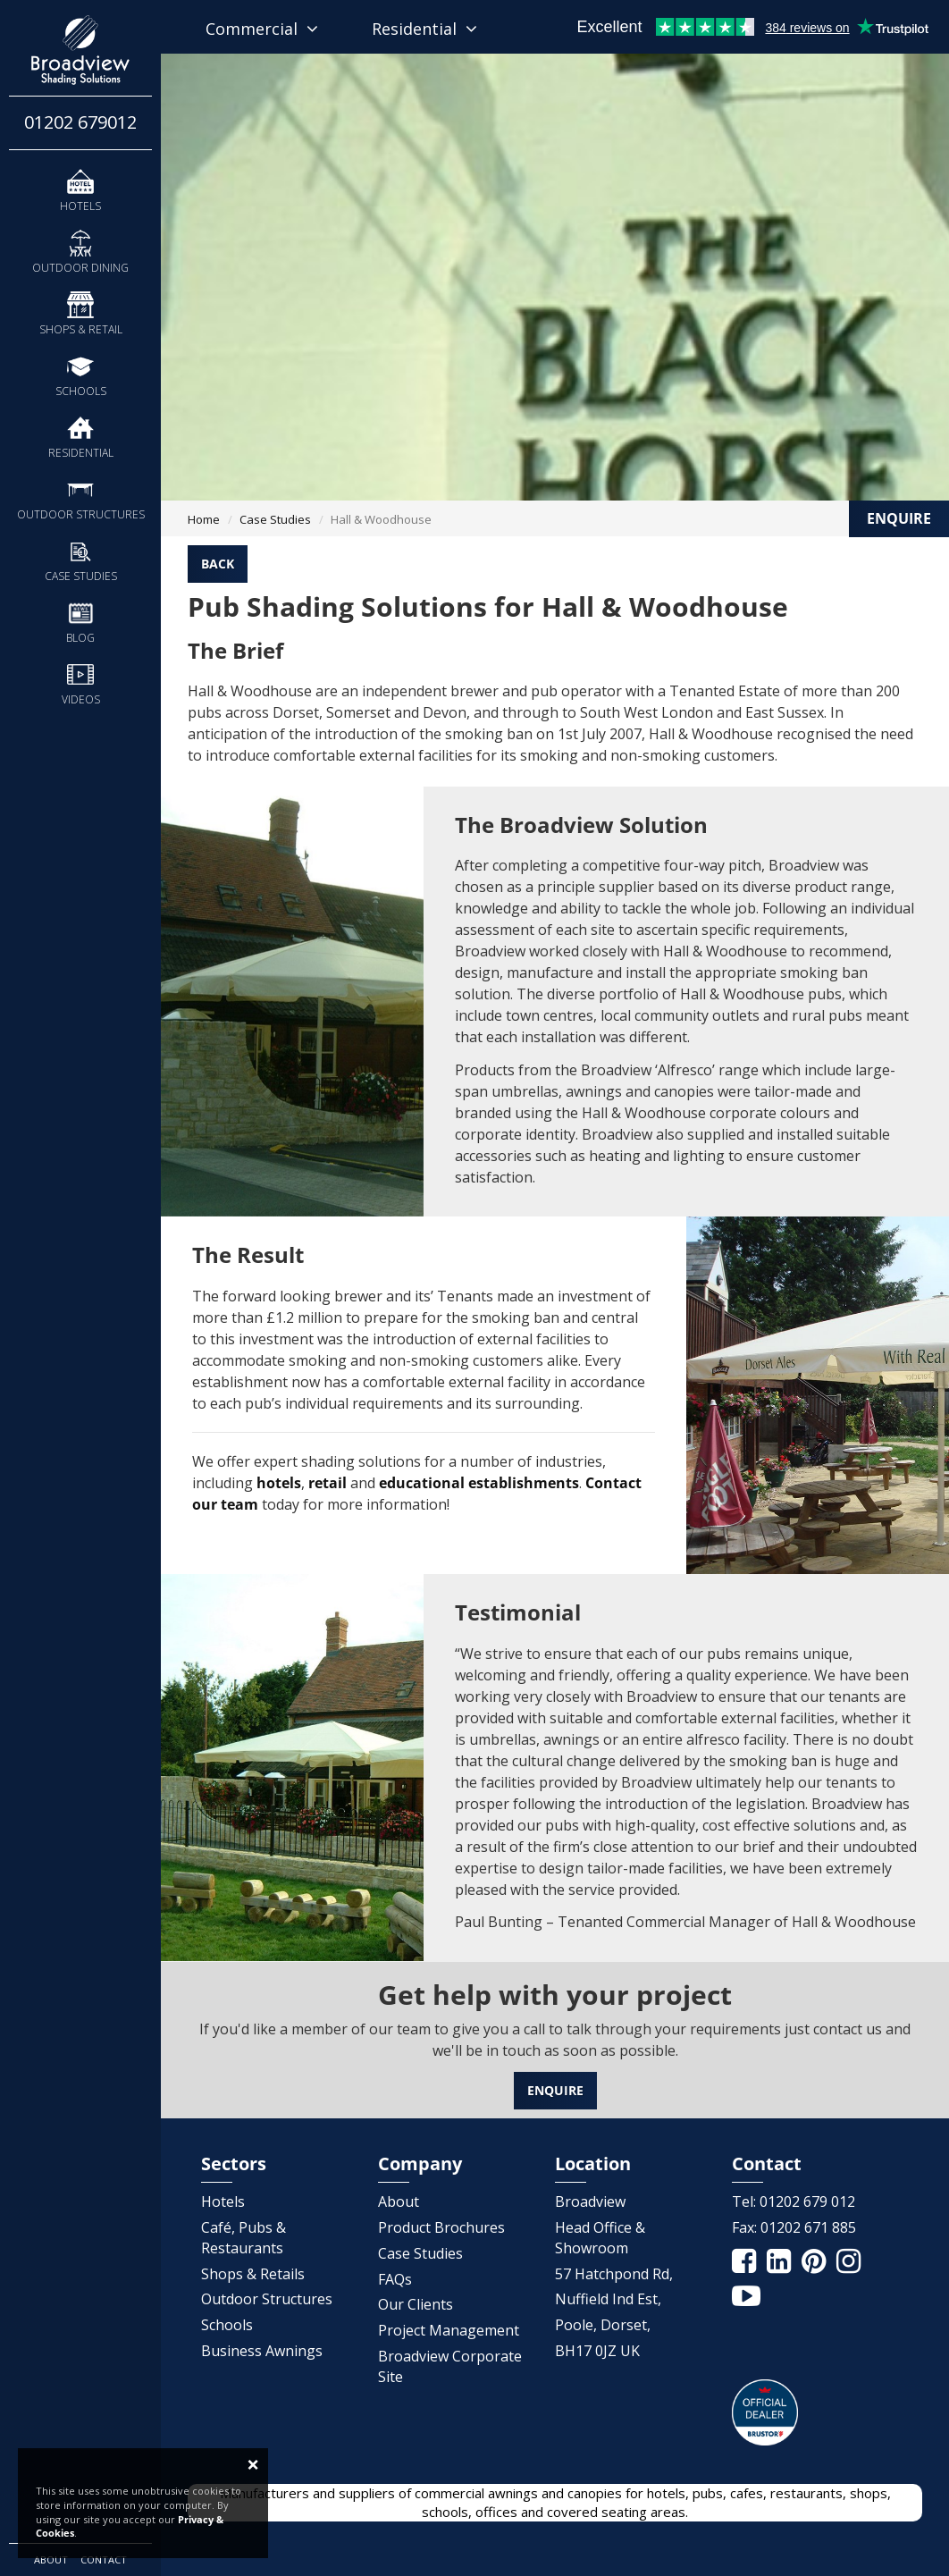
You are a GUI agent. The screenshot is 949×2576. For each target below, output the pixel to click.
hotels (278, 1483)
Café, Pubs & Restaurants (243, 2238)
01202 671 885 (808, 2227)
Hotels (80, 190)
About (51, 2559)
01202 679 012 (807, 2201)
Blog (80, 622)
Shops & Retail (80, 313)
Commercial (262, 28)
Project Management (448, 2330)
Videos (81, 683)
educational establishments (479, 1483)
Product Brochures (441, 2227)
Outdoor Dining (80, 252)
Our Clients (415, 2304)
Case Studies (81, 560)
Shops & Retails (253, 2274)
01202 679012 (80, 122)
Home (204, 519)
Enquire (555, 2090)
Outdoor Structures (81, 498)
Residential (80, 437)
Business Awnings (262, 2351)
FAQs (395, 2279)
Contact (103, 2559)
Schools (80, 375)
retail (327, 1483)
